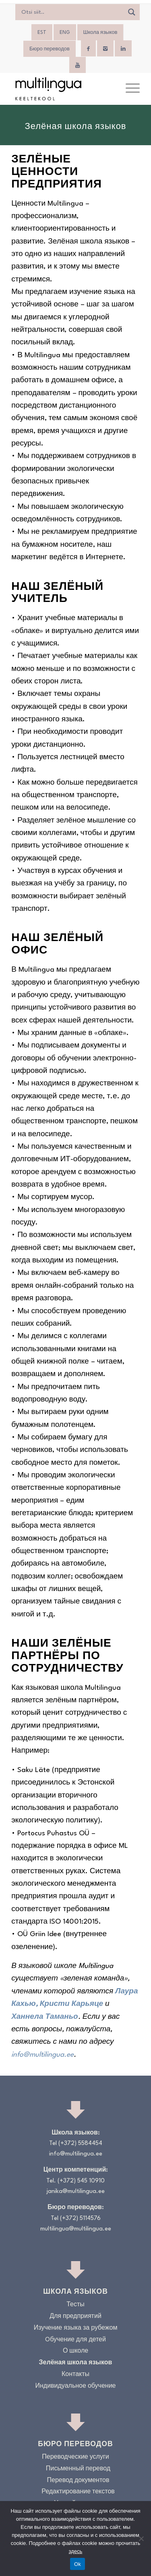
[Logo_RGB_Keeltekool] (62, 89)
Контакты (75, 2375)
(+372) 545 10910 (81, 2181)
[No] (141, 2538)
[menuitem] (41, 33)
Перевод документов (78, 2481)
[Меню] (129, 89)
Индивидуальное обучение (75, 2386)
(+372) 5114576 (80, 2219)
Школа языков (100, 32)
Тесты (75, 2305)
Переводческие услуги (75, 2457)
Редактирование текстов (78, 2492)
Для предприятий (75, 2317)
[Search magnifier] (132, 12)
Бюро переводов (49, 49)
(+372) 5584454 (80, 2144)
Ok (77, 2564)
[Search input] (71, 12)
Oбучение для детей (75, 2340)
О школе (75, 2351)
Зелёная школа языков (75, 2363)
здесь (76, 2551)
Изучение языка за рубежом (76, 2328)
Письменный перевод (78, 2469)
